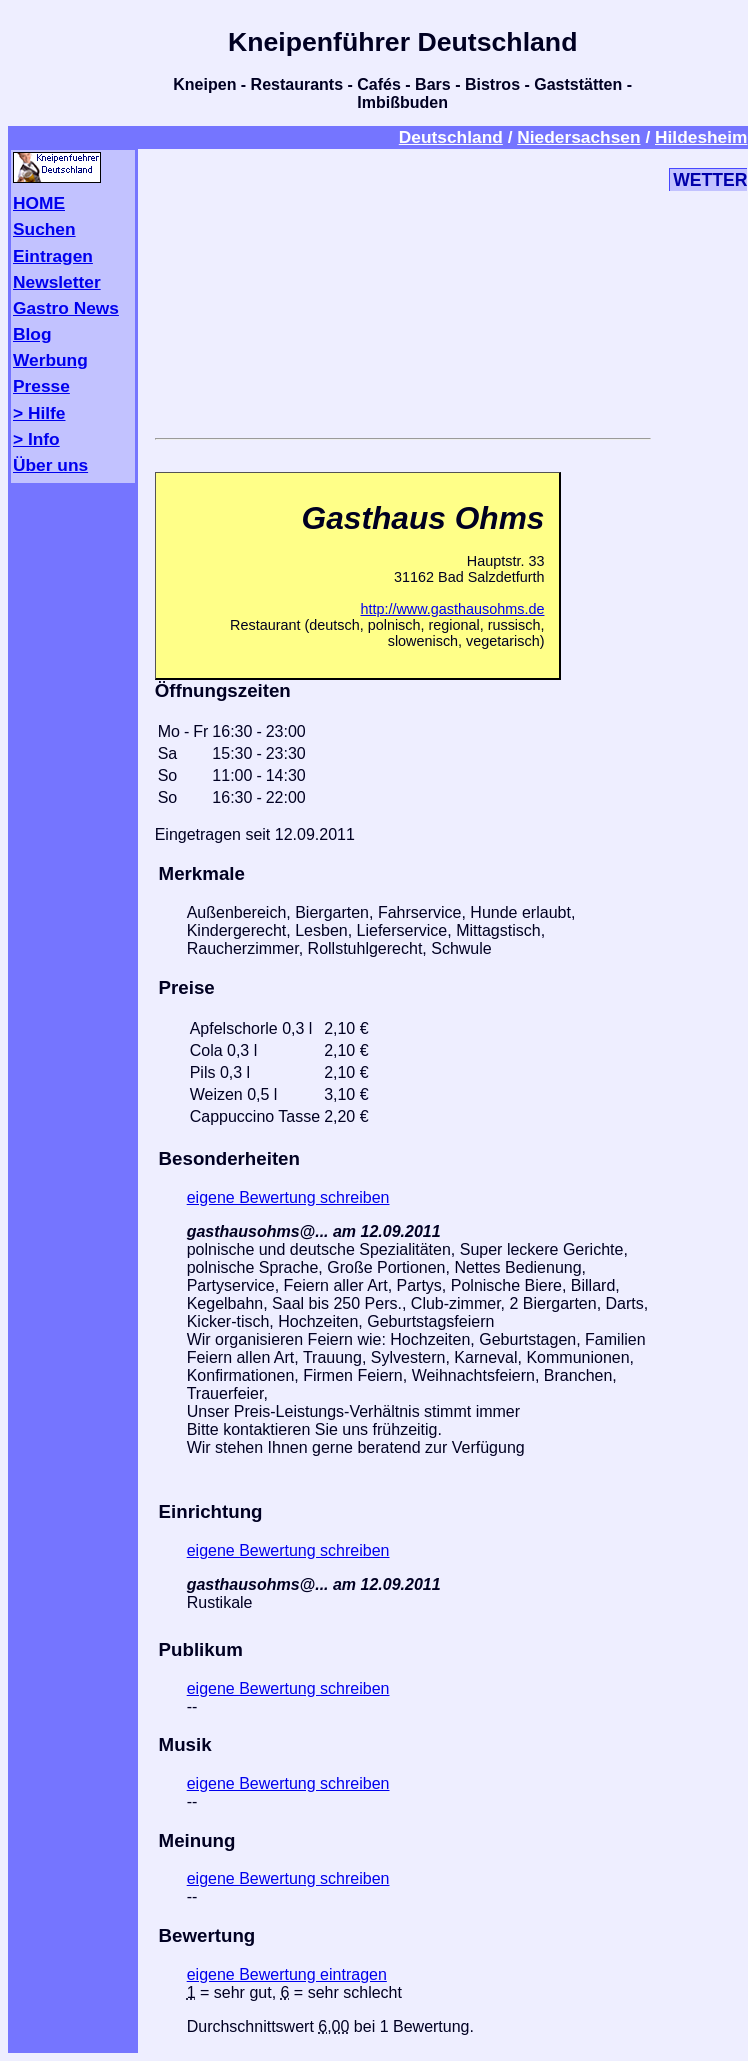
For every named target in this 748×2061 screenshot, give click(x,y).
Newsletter (57, 282)
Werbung (50, 360)
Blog (32, 334)
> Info (36, 439)
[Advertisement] (403, 290)
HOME (39, 203)
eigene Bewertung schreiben (288, 1197)
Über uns (50, 465)
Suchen (44, 229)
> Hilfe (39, 413)
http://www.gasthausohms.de (452, 609)
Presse (41, 386)
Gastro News (66, 308)
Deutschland (451, 137)
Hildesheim (701, 137)
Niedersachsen (578, 137)
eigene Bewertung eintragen (287, 1974)
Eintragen (53, 256)
